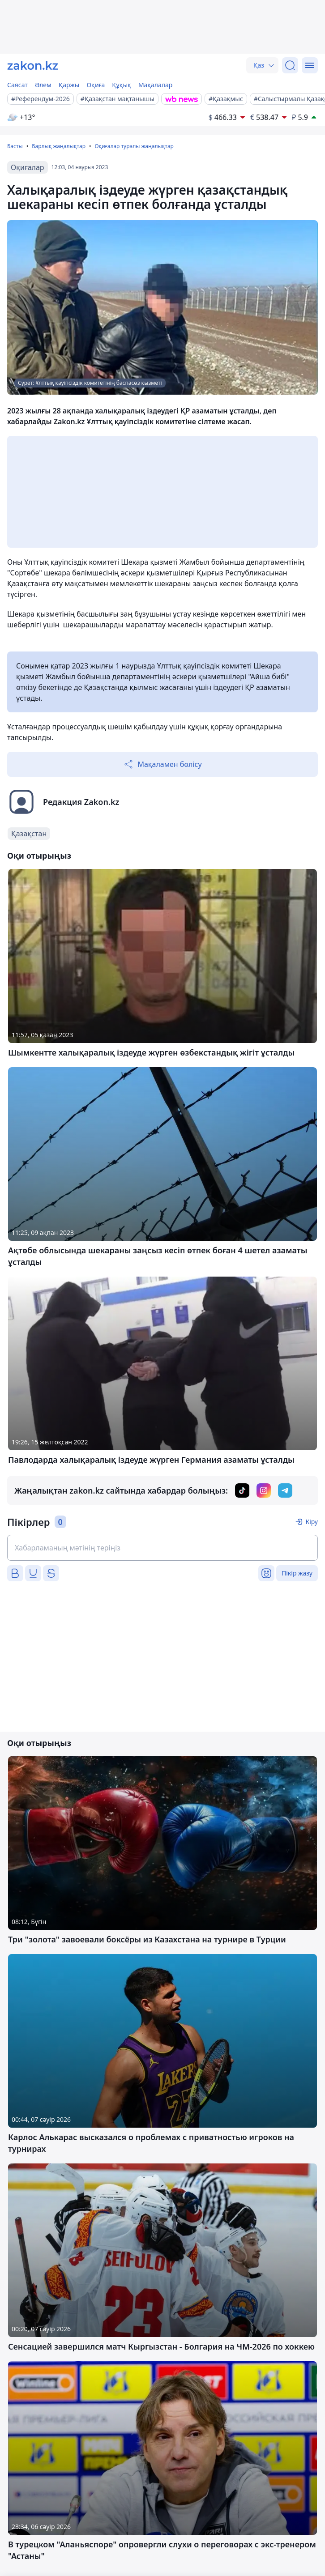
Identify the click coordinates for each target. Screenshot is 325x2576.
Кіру (311, 1521)
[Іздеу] (290, 65)
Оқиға (95, 85)
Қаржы (69, 85)
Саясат (17, 85)
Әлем (43, 85)
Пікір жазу (297, 1573)
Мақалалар (155, 85)
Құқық (121, 85)
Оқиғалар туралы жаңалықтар (133, 146)
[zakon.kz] (32, 65)
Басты (15, 146)
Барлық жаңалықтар (59, 146)
